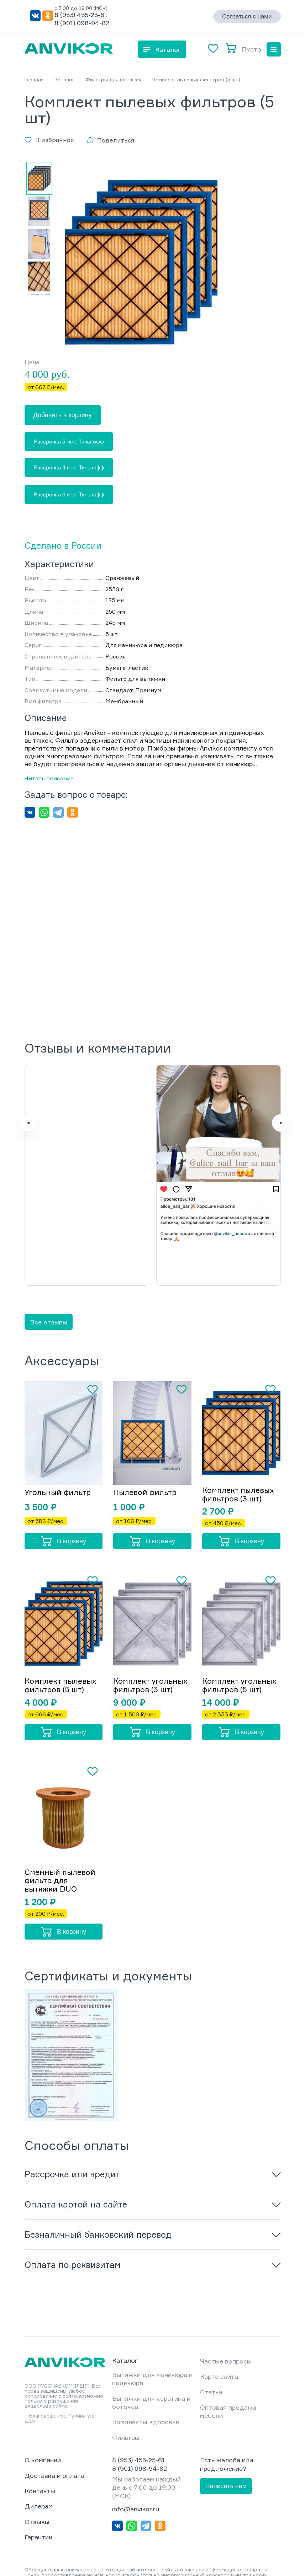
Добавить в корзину (62, 415)
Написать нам (226, 2435)
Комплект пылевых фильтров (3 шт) (240, 1442)
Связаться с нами (247, 16)
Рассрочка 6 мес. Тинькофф (68, 494)
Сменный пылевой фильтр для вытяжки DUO (61, 1830)
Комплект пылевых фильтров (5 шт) (63, 1633)
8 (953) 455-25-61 (80, 14)
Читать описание (49, 778)
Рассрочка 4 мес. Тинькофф (68, 467)
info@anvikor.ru (135, 2458)
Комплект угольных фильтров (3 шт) (152, 1633)
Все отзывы (48, 1269)
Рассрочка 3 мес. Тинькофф (68, 441)
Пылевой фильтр (146, 1439)
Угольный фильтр (59, 1439)
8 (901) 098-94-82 (81, 23)
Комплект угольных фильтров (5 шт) (241, 1633)
